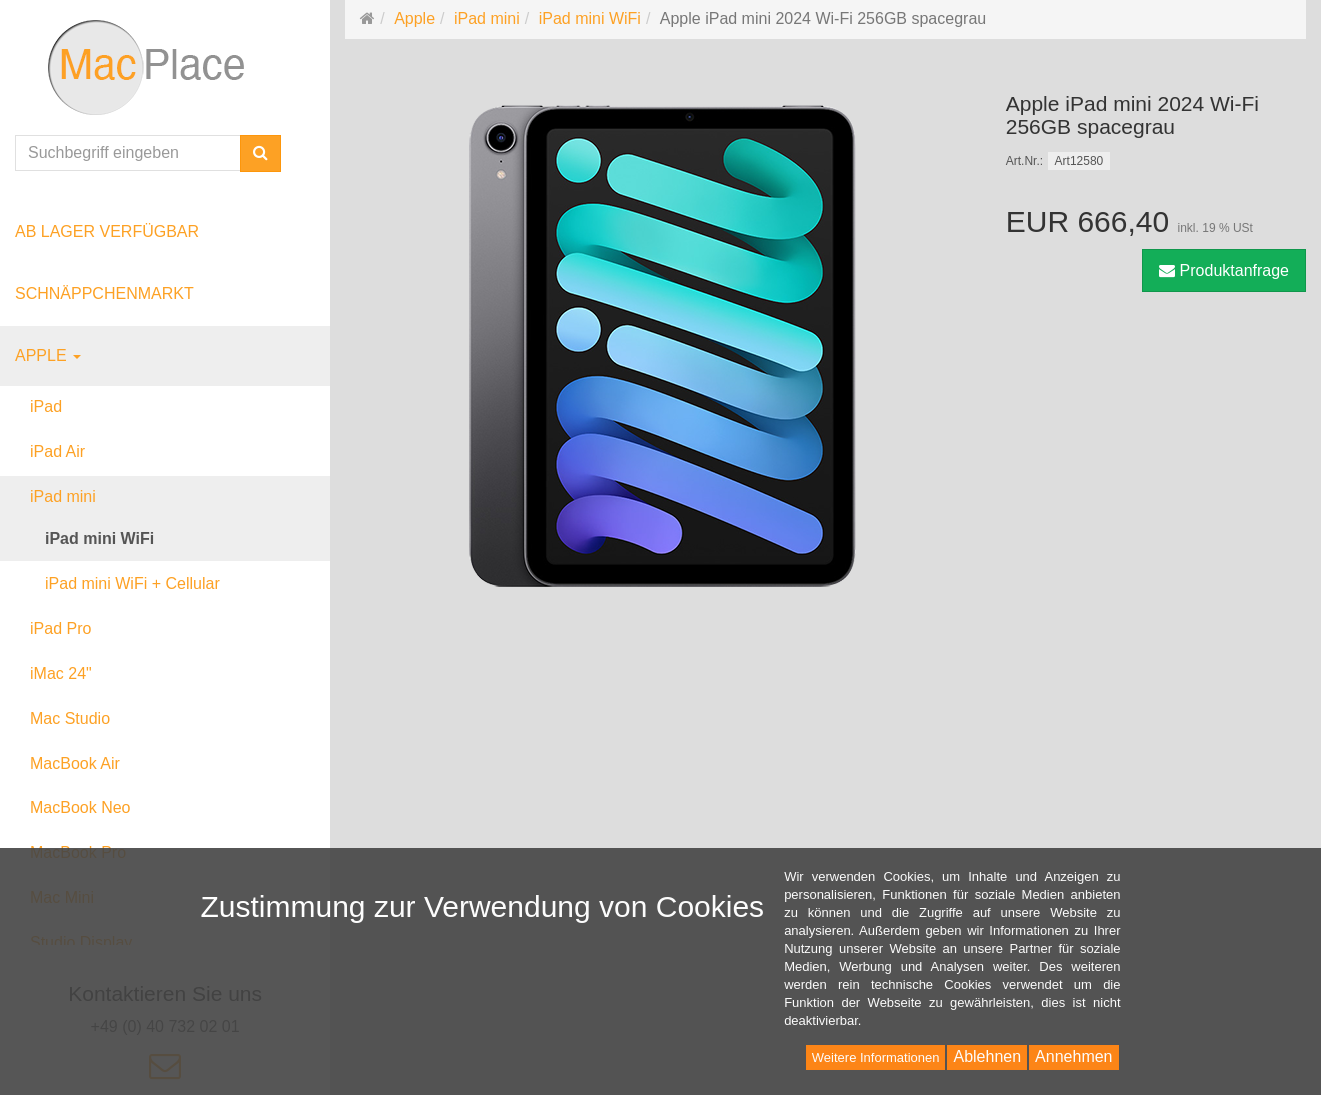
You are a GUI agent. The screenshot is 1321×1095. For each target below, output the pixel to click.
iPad (46, 406)
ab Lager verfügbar (107, 231)
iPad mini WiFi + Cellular (132, 583)
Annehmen (1073, 1056)
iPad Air (57, 451)
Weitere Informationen (876, 1057)
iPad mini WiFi (99, 538)
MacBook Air (75, 763)
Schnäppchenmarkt (104, 293)
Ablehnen (987, 1056)
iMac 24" (61, 673)
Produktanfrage (1224, 270)
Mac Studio (70, 718)
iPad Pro (60, 628)
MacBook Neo (80, 807)
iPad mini (63, 496)
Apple (48, 355)
